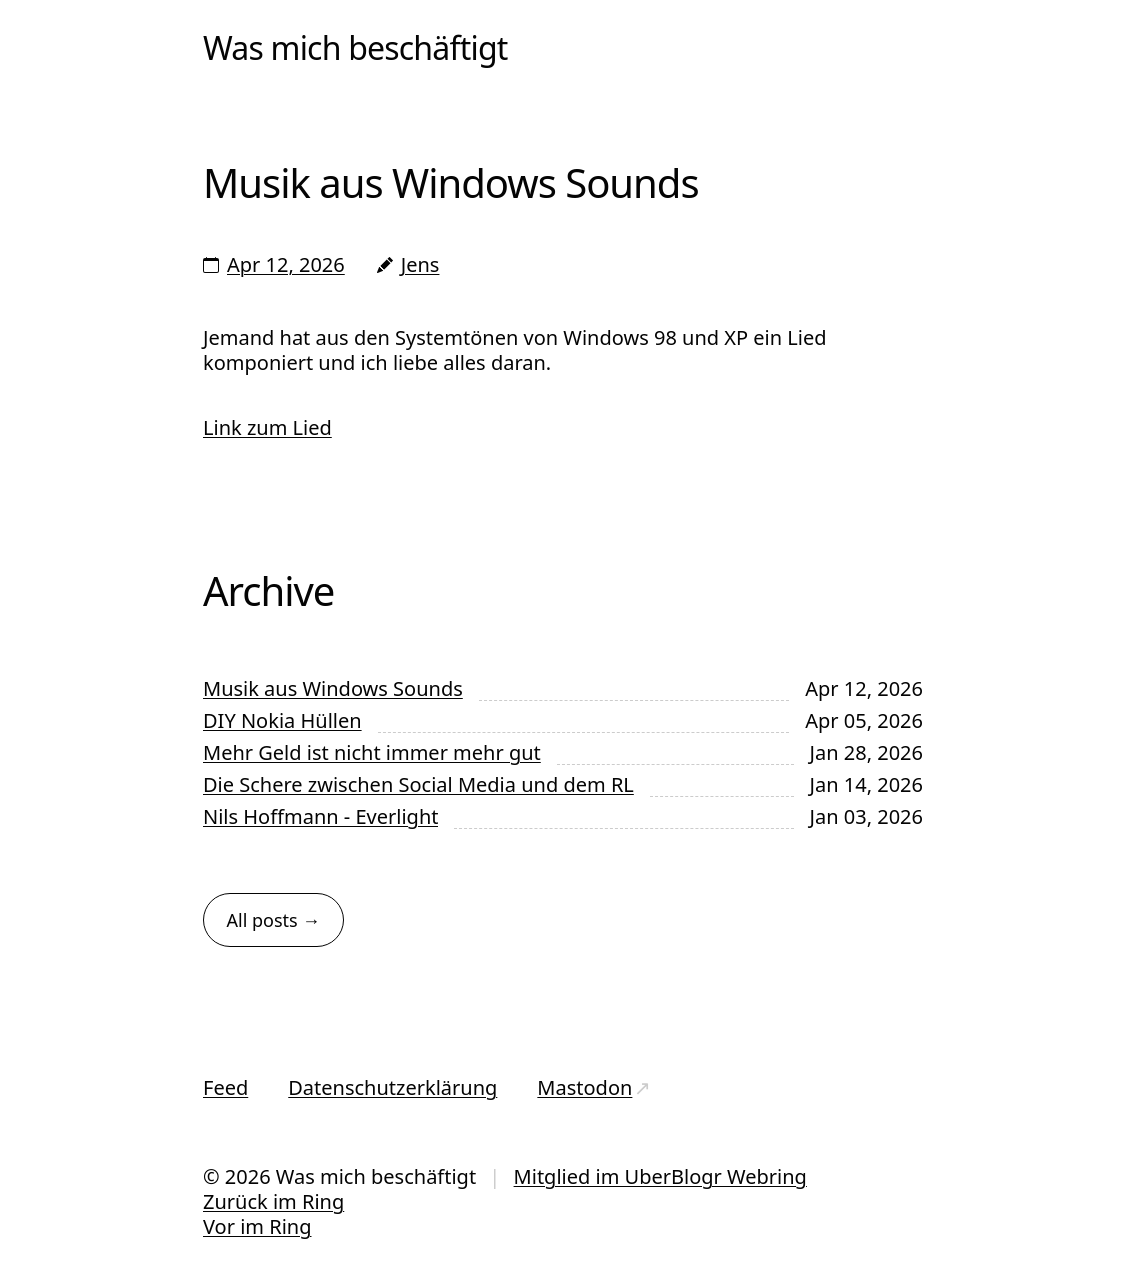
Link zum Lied (267, 427)
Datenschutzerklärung (392, 1087)
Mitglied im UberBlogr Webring (660, 1176)
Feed (225, 1087)
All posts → (274, 920)
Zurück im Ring (273, 1201)
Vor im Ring (257, 1226)
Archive (268, 590)
